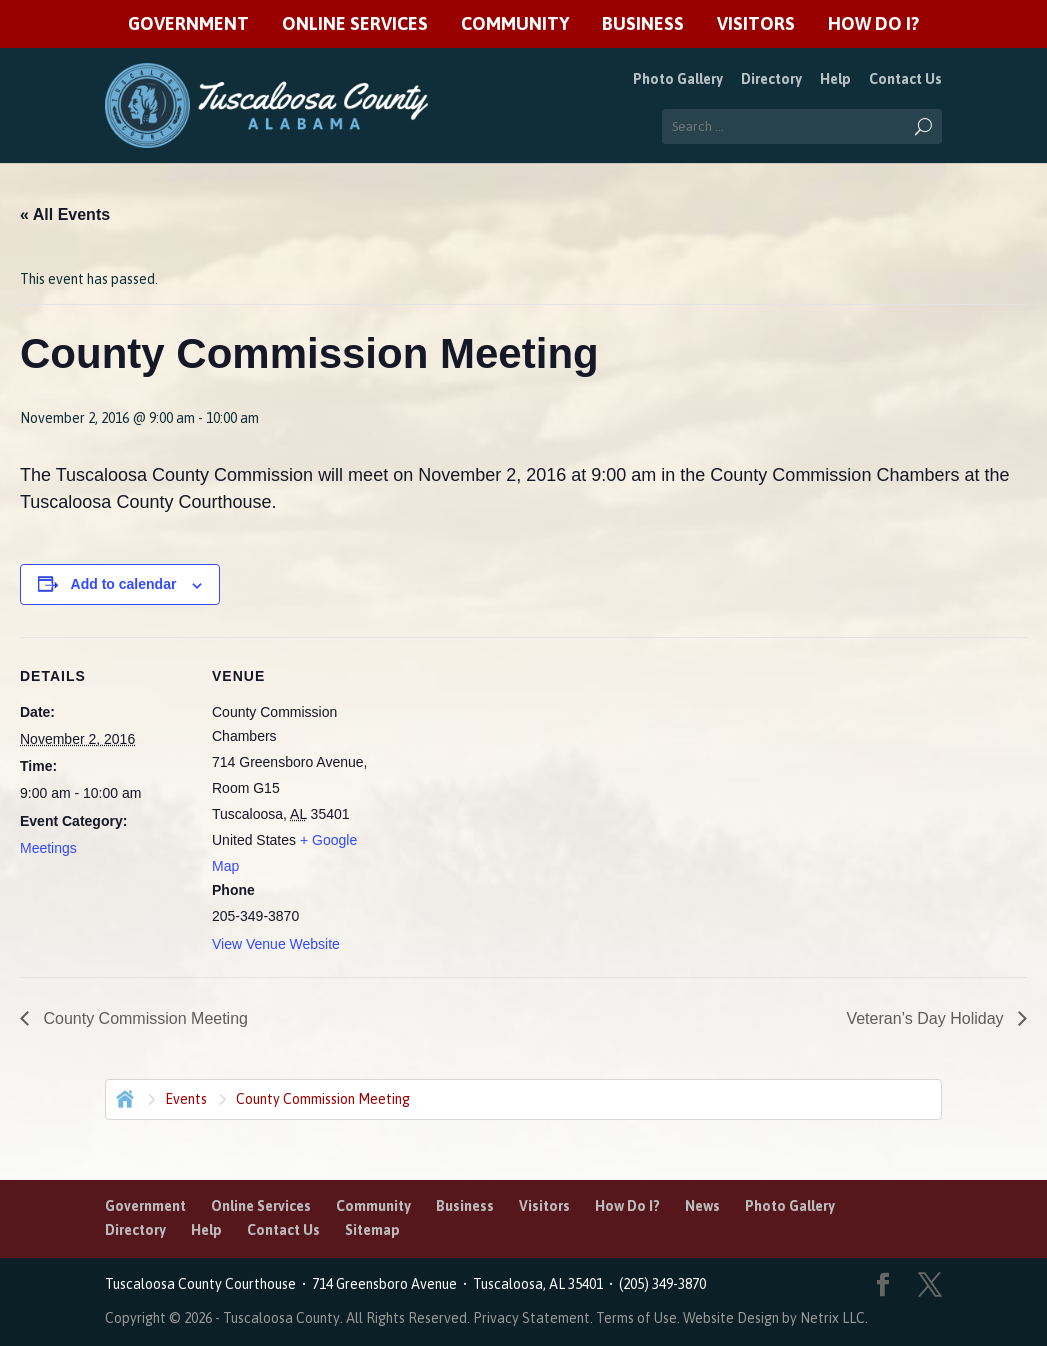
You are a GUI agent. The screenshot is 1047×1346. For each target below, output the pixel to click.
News (702, 1206)
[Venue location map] (509, 775)
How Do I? (873, 24)
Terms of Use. (639, 1318)
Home (123, 1097)
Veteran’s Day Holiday (927, 1018)
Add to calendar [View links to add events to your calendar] (124, 584)
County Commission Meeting (143, 1018)
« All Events (65, 214)
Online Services (355, 24)
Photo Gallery (678, 79)
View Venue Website (276, 944)
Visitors (756, 24)
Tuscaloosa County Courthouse (203, 1284)
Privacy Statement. (533, 1318)
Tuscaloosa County (281, 1318)
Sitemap (372, 1230)
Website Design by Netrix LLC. (775, 1318)
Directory (771, 79)
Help (835, 79)
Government (188, 24)
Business (643, 24)
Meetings (48, 848)
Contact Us (905, 79)
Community (515, 24)
